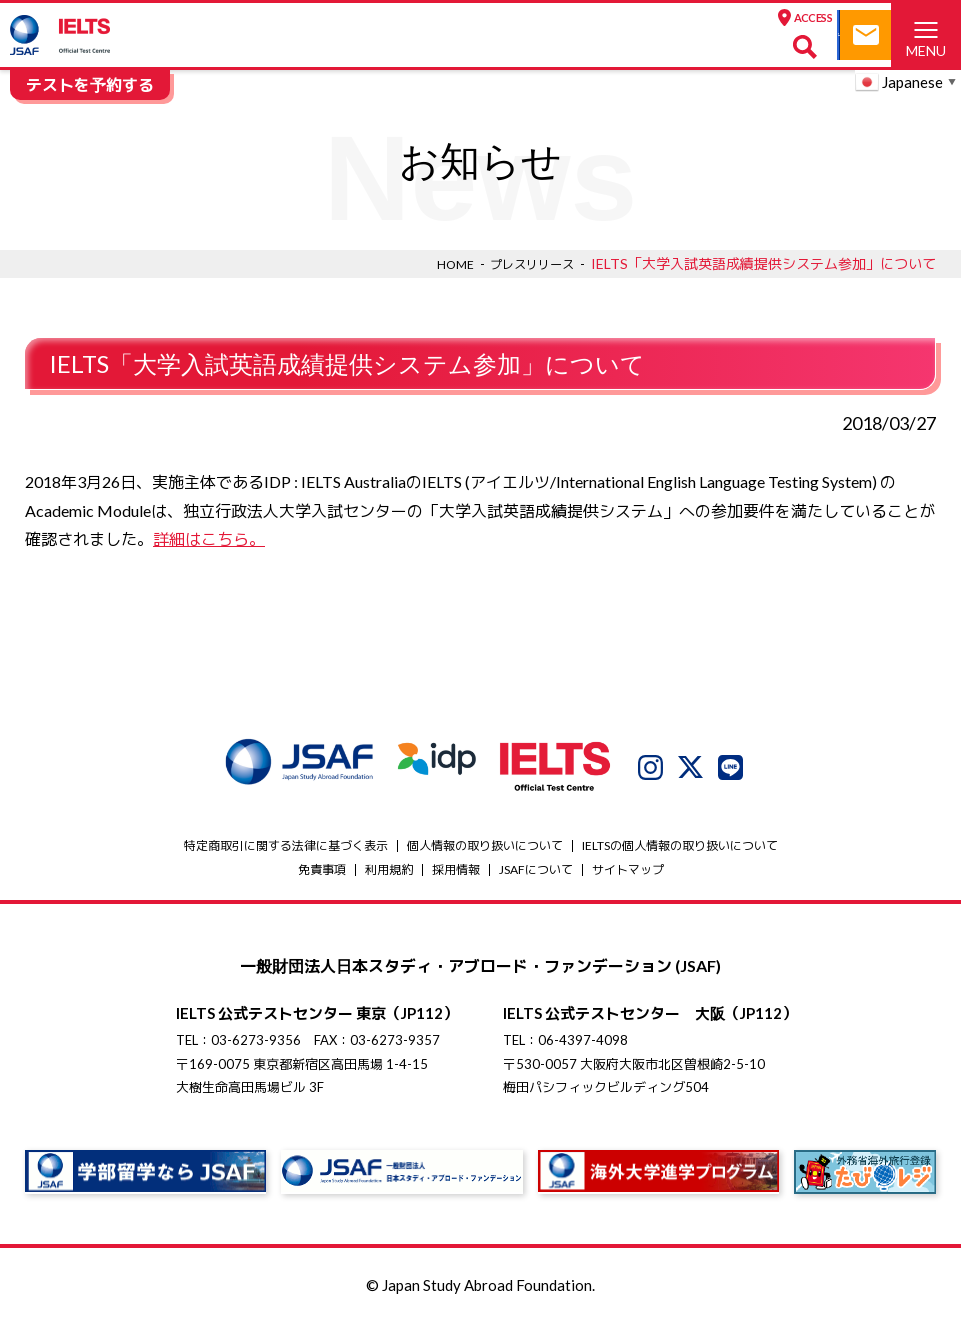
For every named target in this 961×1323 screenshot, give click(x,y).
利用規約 (389, 869)
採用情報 (456, 869)
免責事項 (322, 869)
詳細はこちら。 (209, 538)
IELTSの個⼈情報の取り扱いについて (680, 845)
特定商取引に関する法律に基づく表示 (286, 845)
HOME (439, 263)
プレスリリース (525, 263)
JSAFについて (536, 869)
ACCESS (576, 18)
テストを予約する (90, 84)
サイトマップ (628, 869)
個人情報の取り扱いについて (485, 845)
